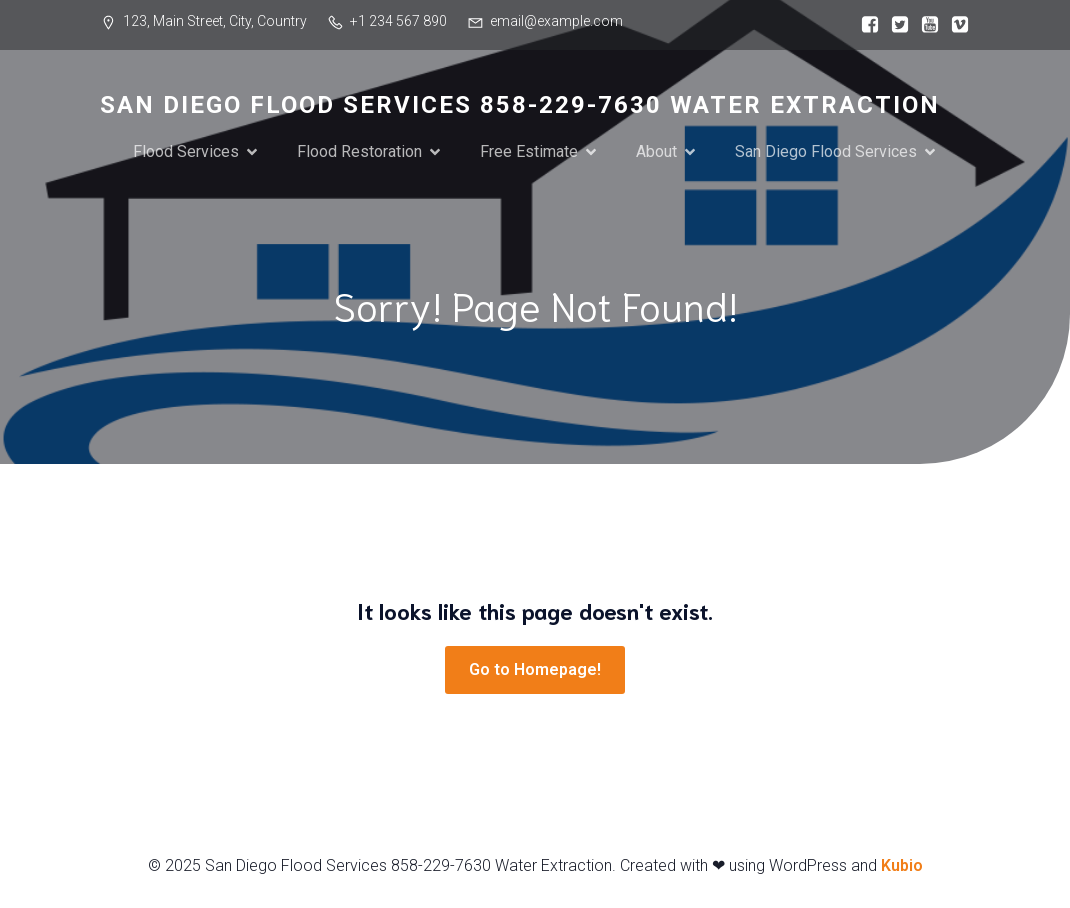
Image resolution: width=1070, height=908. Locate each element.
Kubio (902, 865)
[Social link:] (865, 25)
